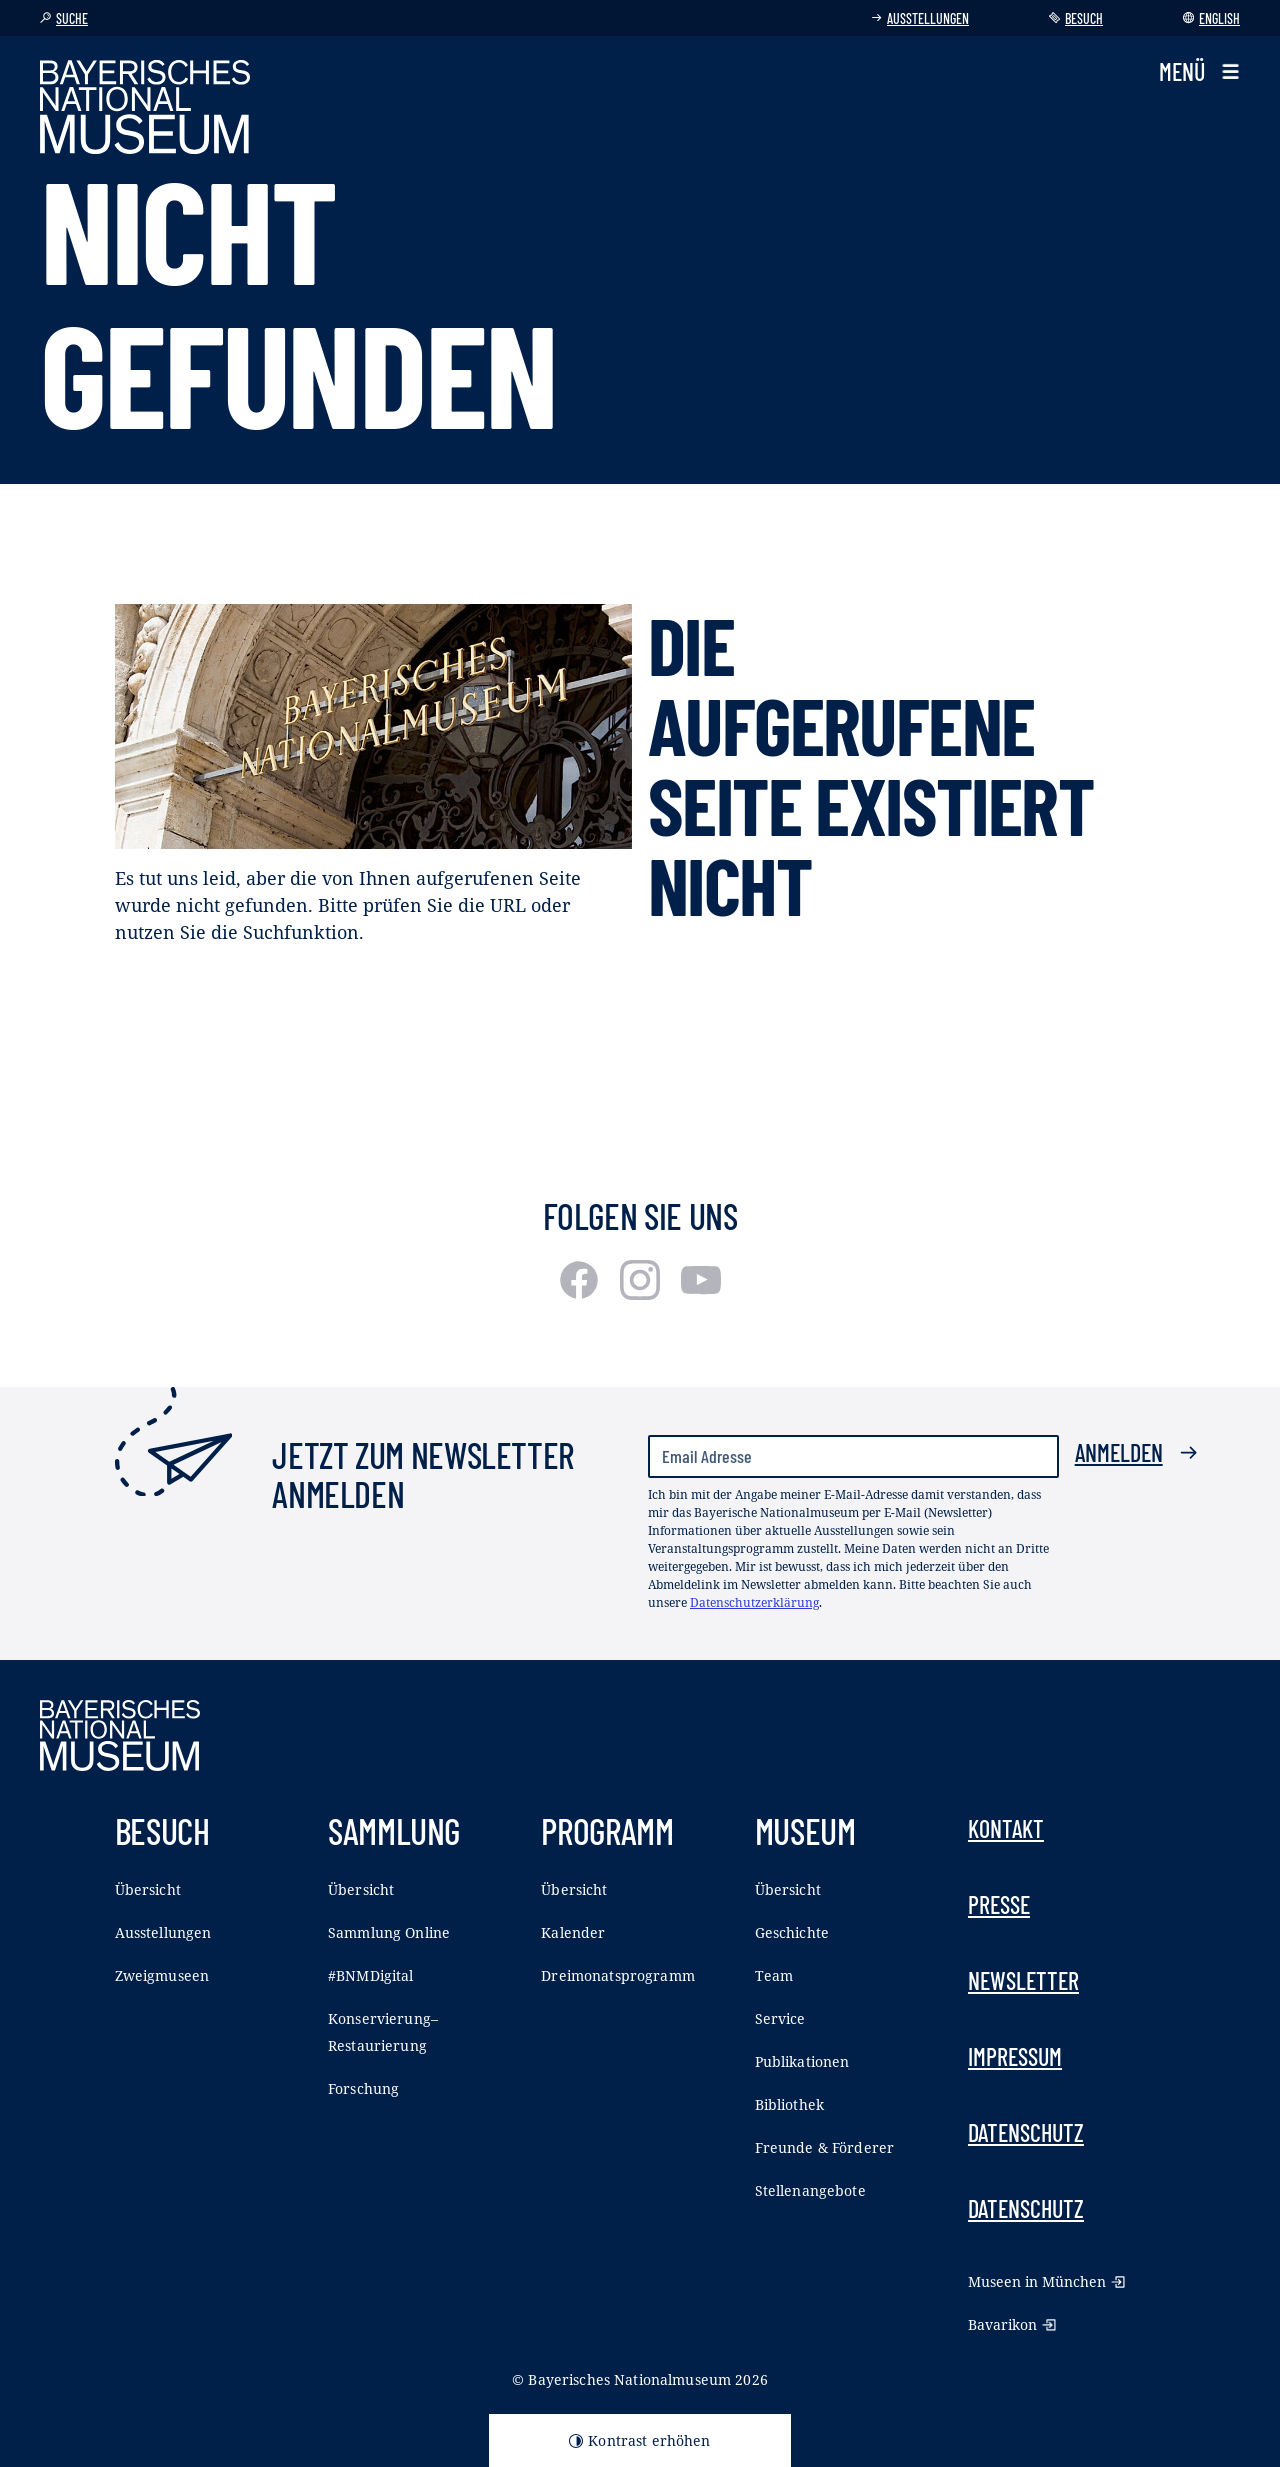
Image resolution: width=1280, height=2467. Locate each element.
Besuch (1076, 18)
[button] (1199, 72)
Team (774, 1975)
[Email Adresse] (853, 1456)
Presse (999, 1904)
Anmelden (1136, 1452)
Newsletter (1023, 1980)
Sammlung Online (389, 1932)
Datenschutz (1026, 2132)
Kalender (573, 1932)
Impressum (1015, 2056)
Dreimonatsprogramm (618, 1975)
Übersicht (148, 1889)
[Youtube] (701, 1293)
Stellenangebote (810, 2190)
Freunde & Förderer (825, 2147)
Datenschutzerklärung (754, 1602)
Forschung (363, 2088)
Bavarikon (1012, 2324)
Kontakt (1006, 1828)
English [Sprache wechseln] (1211, 18)
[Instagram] (642, 1293)
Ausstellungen (920, 18)
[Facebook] (581, 1293)
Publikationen (802, 2061)
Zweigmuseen (162, 1975)
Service (780, 2018)
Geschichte (792, 1932)
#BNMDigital (371, 1975)
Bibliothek (789, 2104)
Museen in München (1046, 2281)
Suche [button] (64, 18)
